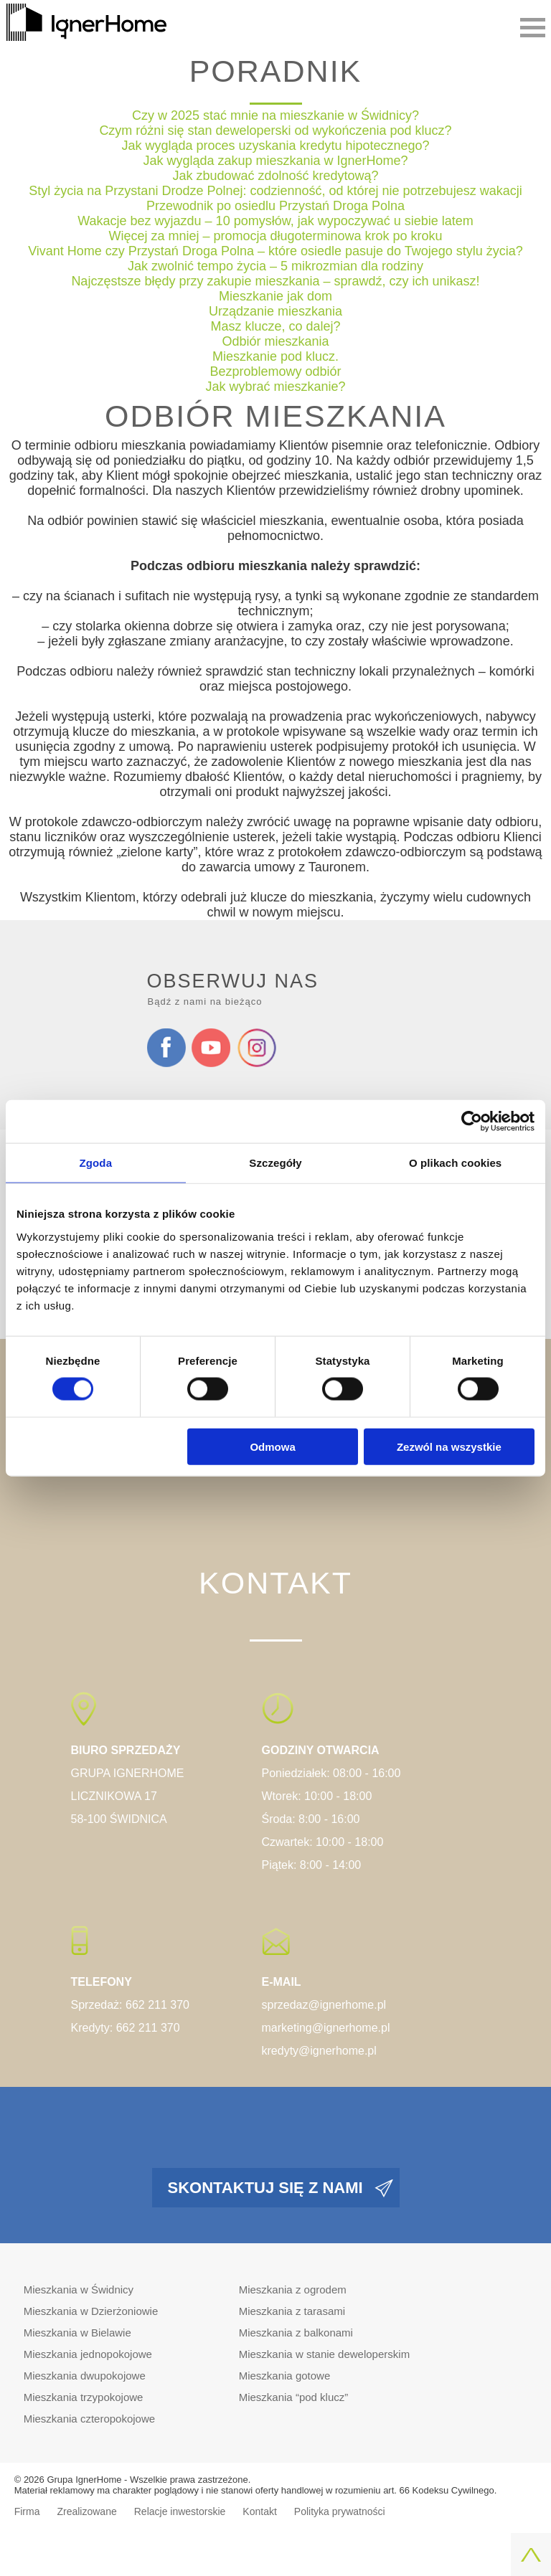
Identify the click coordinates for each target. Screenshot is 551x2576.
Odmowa (272, 1446)
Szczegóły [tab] (275, 1163)
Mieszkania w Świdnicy (78, 2289)
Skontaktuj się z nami (265, 2188)
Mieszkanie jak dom (275, 296)
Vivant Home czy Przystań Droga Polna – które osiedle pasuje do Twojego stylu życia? (275, 251)
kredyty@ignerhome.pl (319, 2051)
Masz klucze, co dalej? (275, 326)
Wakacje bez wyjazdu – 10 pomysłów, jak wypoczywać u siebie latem (275, 221)
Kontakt (259, 2511)
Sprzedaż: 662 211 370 (130, 2005)
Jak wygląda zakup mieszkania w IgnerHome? (275, 160)
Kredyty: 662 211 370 (125, 2028)
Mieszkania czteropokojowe (89, 2418)
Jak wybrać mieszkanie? (275, 386)
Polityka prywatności (339, 2511)
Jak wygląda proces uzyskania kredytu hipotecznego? (275, 145)
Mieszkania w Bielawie (77, 2332)
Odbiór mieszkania (275, 341)
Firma (27, 2511)
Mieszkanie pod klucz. (275, 356)
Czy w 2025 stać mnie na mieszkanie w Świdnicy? (275, 115)
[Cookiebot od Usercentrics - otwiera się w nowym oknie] (471, 1121)
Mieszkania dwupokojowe (85, 2375)
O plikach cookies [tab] (455, 1163)
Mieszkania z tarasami (292, 2311)
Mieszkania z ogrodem (293, 2289)
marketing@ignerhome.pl (326, 2028)
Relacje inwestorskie (180, 2511)
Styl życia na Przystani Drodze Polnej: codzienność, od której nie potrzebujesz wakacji (275, 191)
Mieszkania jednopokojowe (88, 2354)
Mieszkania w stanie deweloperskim (324, 2354)
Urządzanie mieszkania (275, 311)
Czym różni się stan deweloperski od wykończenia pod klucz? (275, 130)
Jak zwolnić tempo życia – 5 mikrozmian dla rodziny (275, 266)
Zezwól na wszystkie (449, 1446)
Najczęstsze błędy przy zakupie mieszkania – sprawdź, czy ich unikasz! (275, 281)
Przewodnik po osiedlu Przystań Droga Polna (275, 206)
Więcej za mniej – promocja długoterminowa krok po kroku (275, 236)
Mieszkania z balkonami (296, 2332)
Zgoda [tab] (96, 1163)
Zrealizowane (86, 2511)
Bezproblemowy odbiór (275, 371)
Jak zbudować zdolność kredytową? (275, 176)
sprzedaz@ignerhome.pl (324, 2005)
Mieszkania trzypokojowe (83, 2397)
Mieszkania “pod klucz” (294, 2397)
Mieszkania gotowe (285, 2375)
